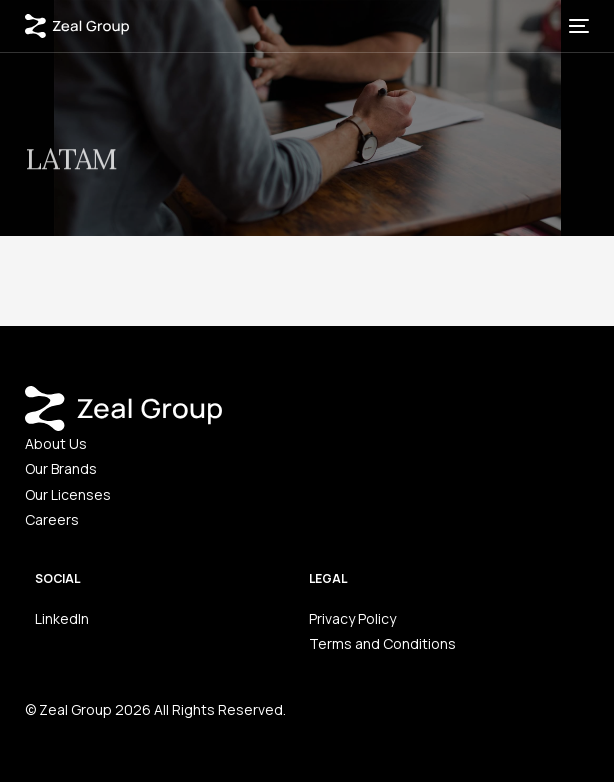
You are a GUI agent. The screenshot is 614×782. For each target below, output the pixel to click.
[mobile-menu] (577, 26)
